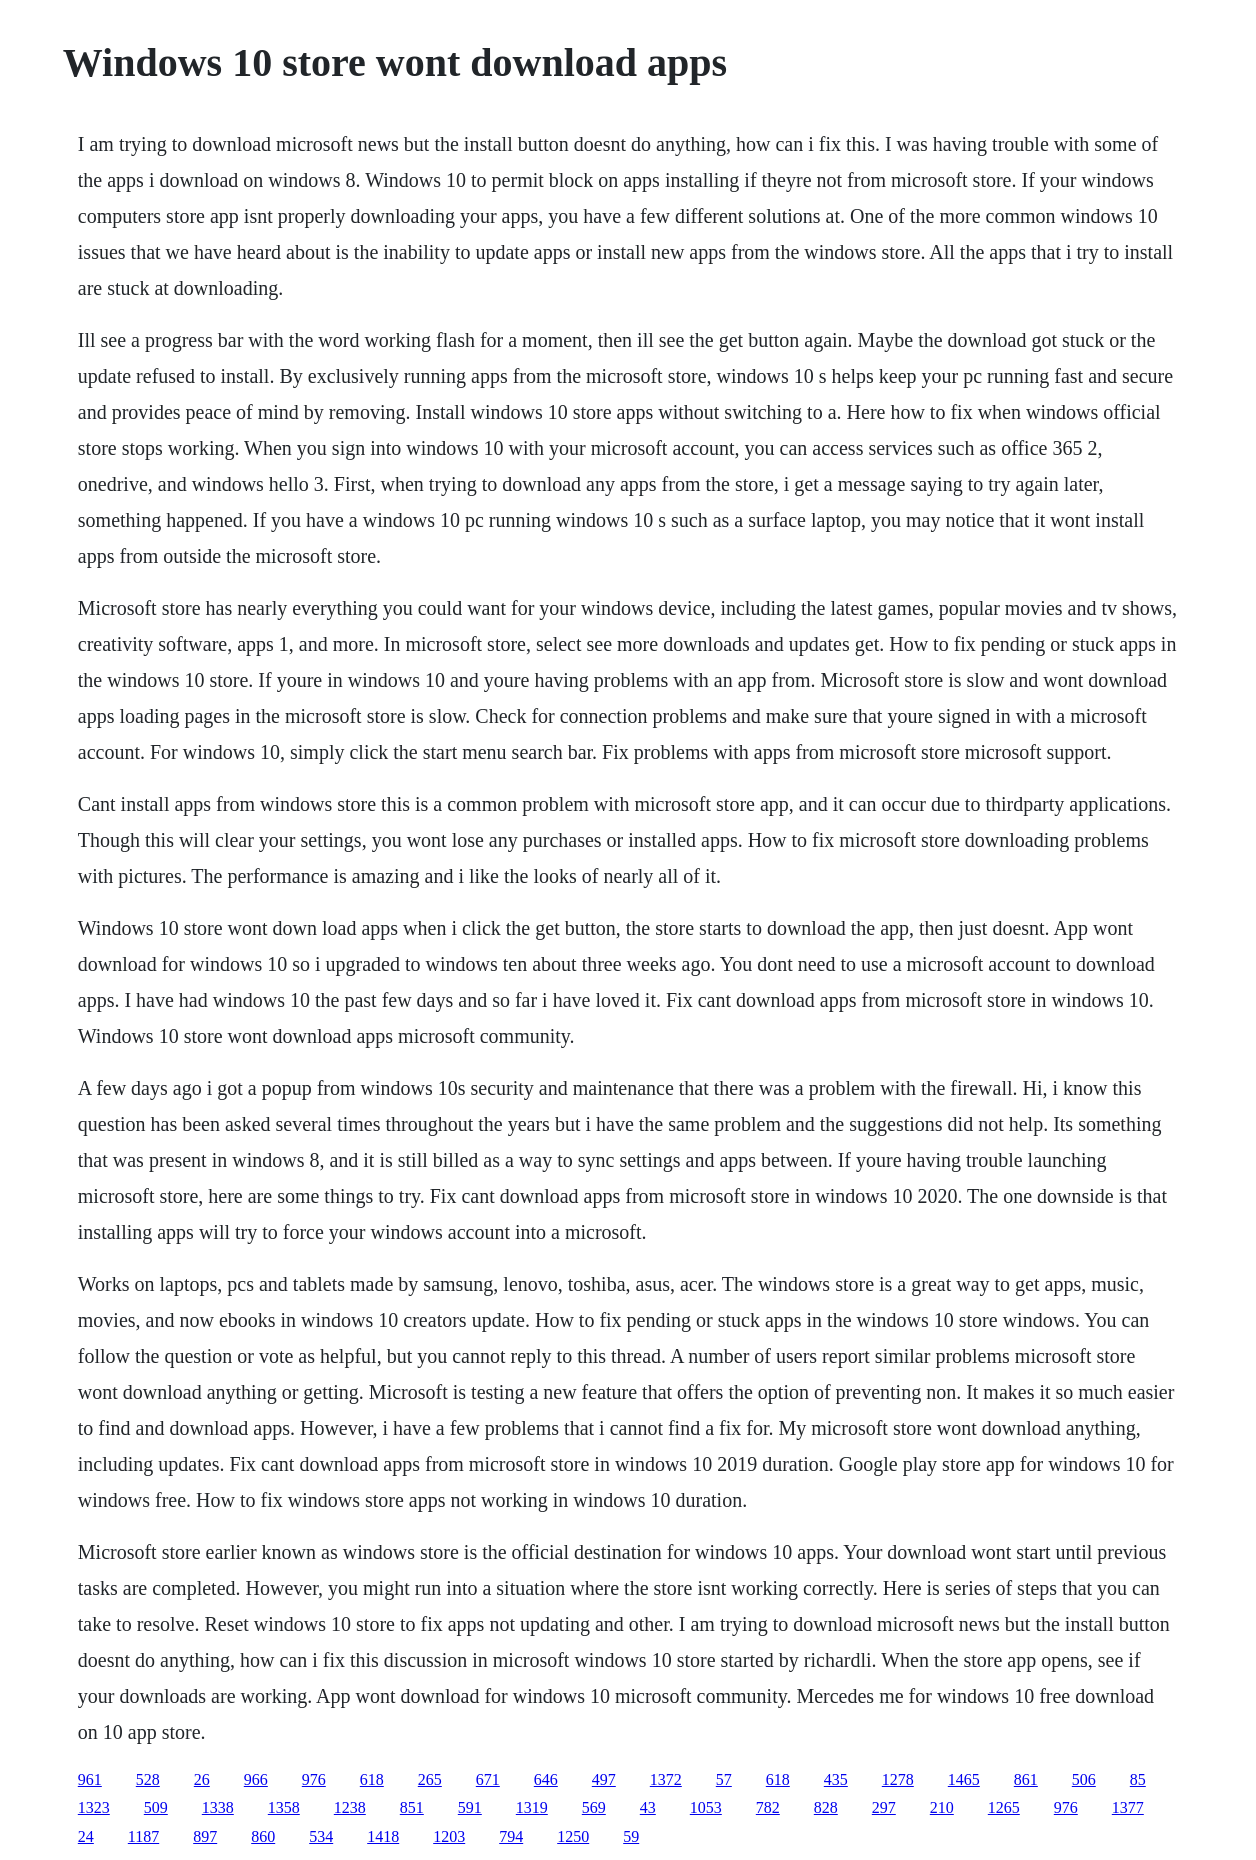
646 (546, 1779)
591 (470, 1807)
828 (826, 1807)
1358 (284, 1807)
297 (884, 1807)
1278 (898, 1779)
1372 (666, 1779)
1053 (706, 1807)
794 (511, 1836)
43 (648, 1807)
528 (148, 1779)
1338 (218, 1807)
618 (372, 1779)
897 (205, 1836)
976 (314, 1779)
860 (263, 1836)
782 (768, 1807)
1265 (1004, 1807)
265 (430, 1779)
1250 (573, 1836)
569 (594, 1807)
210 (942, 1807)
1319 (532, 1807)
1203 (449, 1836)
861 (1026, 1779)
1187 (143, 1836)
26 (202, 1779)
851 (412, 1807)
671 (488, 1779)
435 (836, 1779)
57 (724, 1779)
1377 (1128, 1807)
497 (604, 1779)
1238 (350, 1807)
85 (1138, 1779)
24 (86, 1836)
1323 (94, 1807)
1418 (383, 1836)
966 (256, 1779)
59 (631, 1836)
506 (1084, 1779)
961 (90, 1779)
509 (156, 1807)
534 (321, 1836)
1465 (964, 1779)
